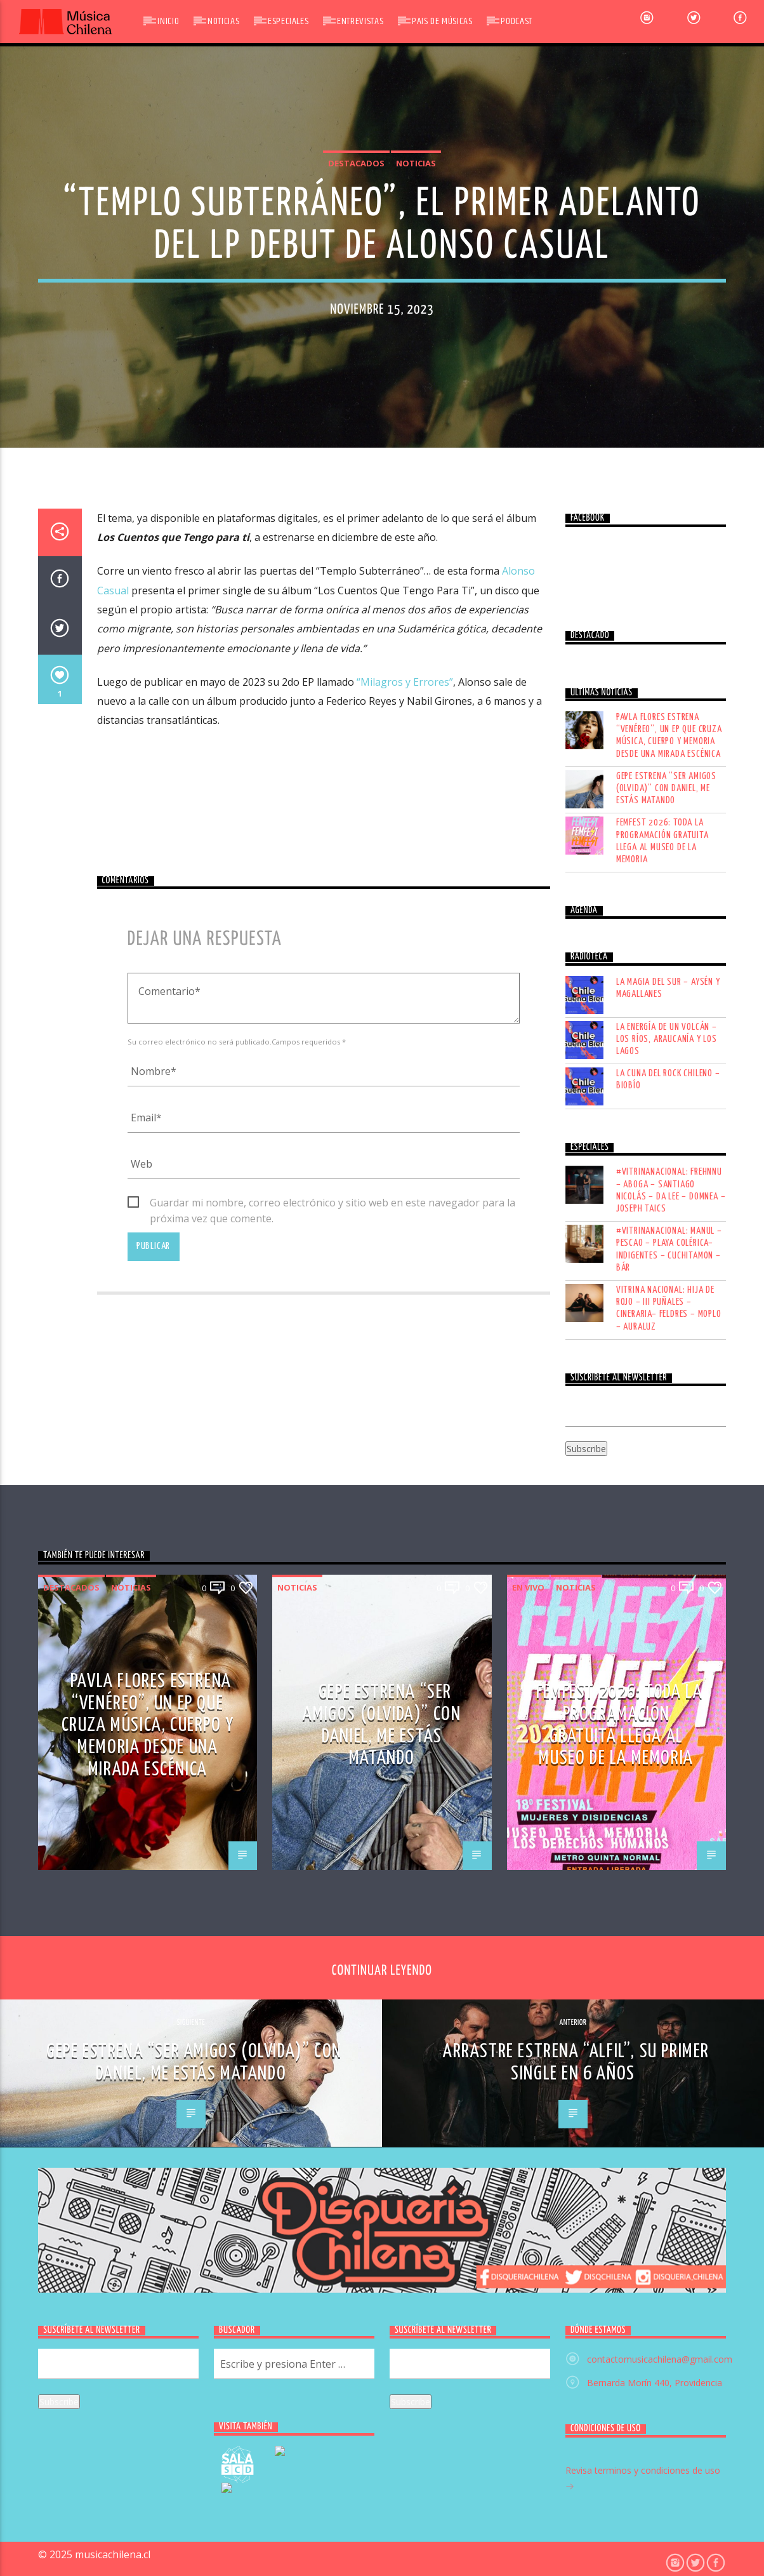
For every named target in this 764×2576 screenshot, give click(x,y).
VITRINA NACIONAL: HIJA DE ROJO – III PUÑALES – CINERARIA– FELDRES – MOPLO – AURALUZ (668, 2029)
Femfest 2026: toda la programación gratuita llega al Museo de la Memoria (662, 1562)
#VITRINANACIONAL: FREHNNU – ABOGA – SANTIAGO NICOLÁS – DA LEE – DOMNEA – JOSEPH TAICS (671, 1911)
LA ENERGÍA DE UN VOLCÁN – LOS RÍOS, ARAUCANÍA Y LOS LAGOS (666, 1760)
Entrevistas (360, 21)
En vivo (528, 2308)
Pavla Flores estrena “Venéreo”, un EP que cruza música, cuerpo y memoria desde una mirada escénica (669, 1457)
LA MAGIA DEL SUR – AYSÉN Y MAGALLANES (668, 1708)
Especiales (288, 21)
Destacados (356, 494)
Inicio (168, 21)
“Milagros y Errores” (405, 1403)
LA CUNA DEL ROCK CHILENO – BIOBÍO (668, 1801)
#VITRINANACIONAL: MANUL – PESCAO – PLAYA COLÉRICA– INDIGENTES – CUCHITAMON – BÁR (669, 1970)
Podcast (516, 21)
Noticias (223, 21)
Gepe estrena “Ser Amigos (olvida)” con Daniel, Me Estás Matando (666, 1509)
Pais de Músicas (442, 21)
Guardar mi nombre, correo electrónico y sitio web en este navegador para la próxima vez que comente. (332, 1924)
